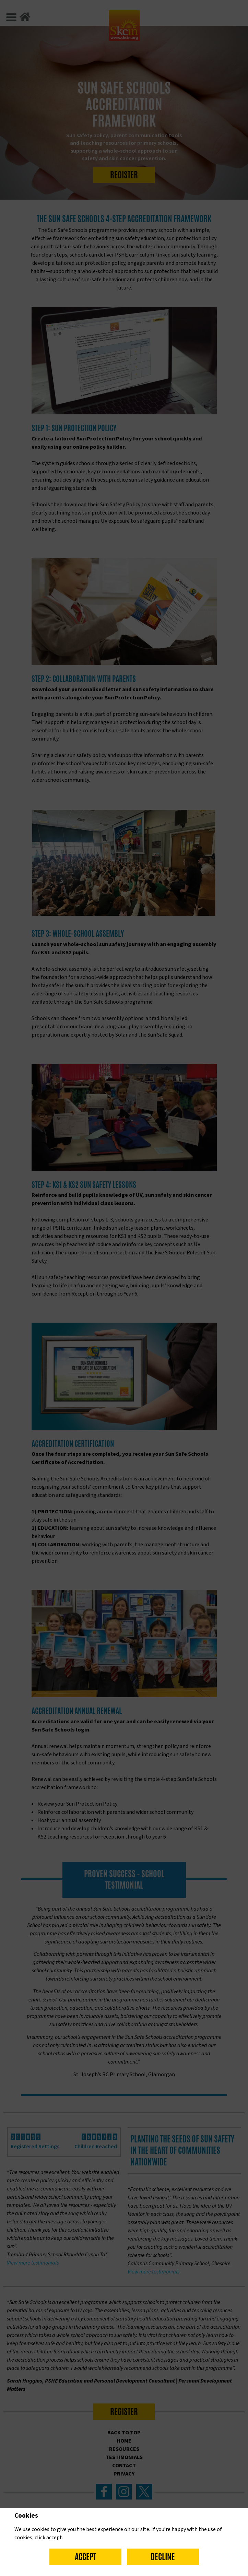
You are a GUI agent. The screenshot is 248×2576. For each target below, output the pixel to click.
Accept (85, 2557)
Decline (163, 2557)
